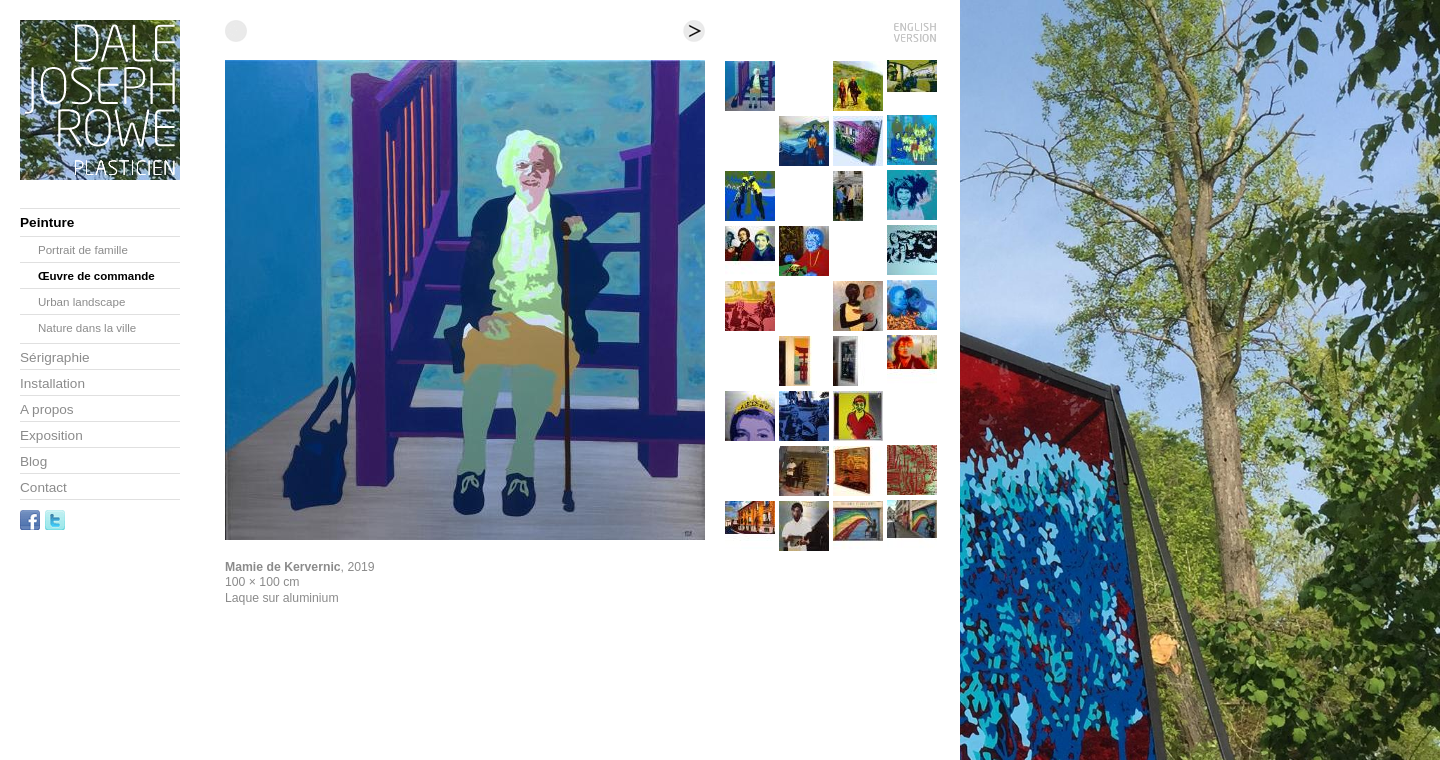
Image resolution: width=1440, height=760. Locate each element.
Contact (43, 487)
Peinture (47, 222)
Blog (33, 461)
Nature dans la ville (87, 328)
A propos (47, 409)
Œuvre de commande (96, 276)
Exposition (51, 435)
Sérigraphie (55, 357)
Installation (52, 383)
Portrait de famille (83, 250)
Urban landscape (81, 302)
